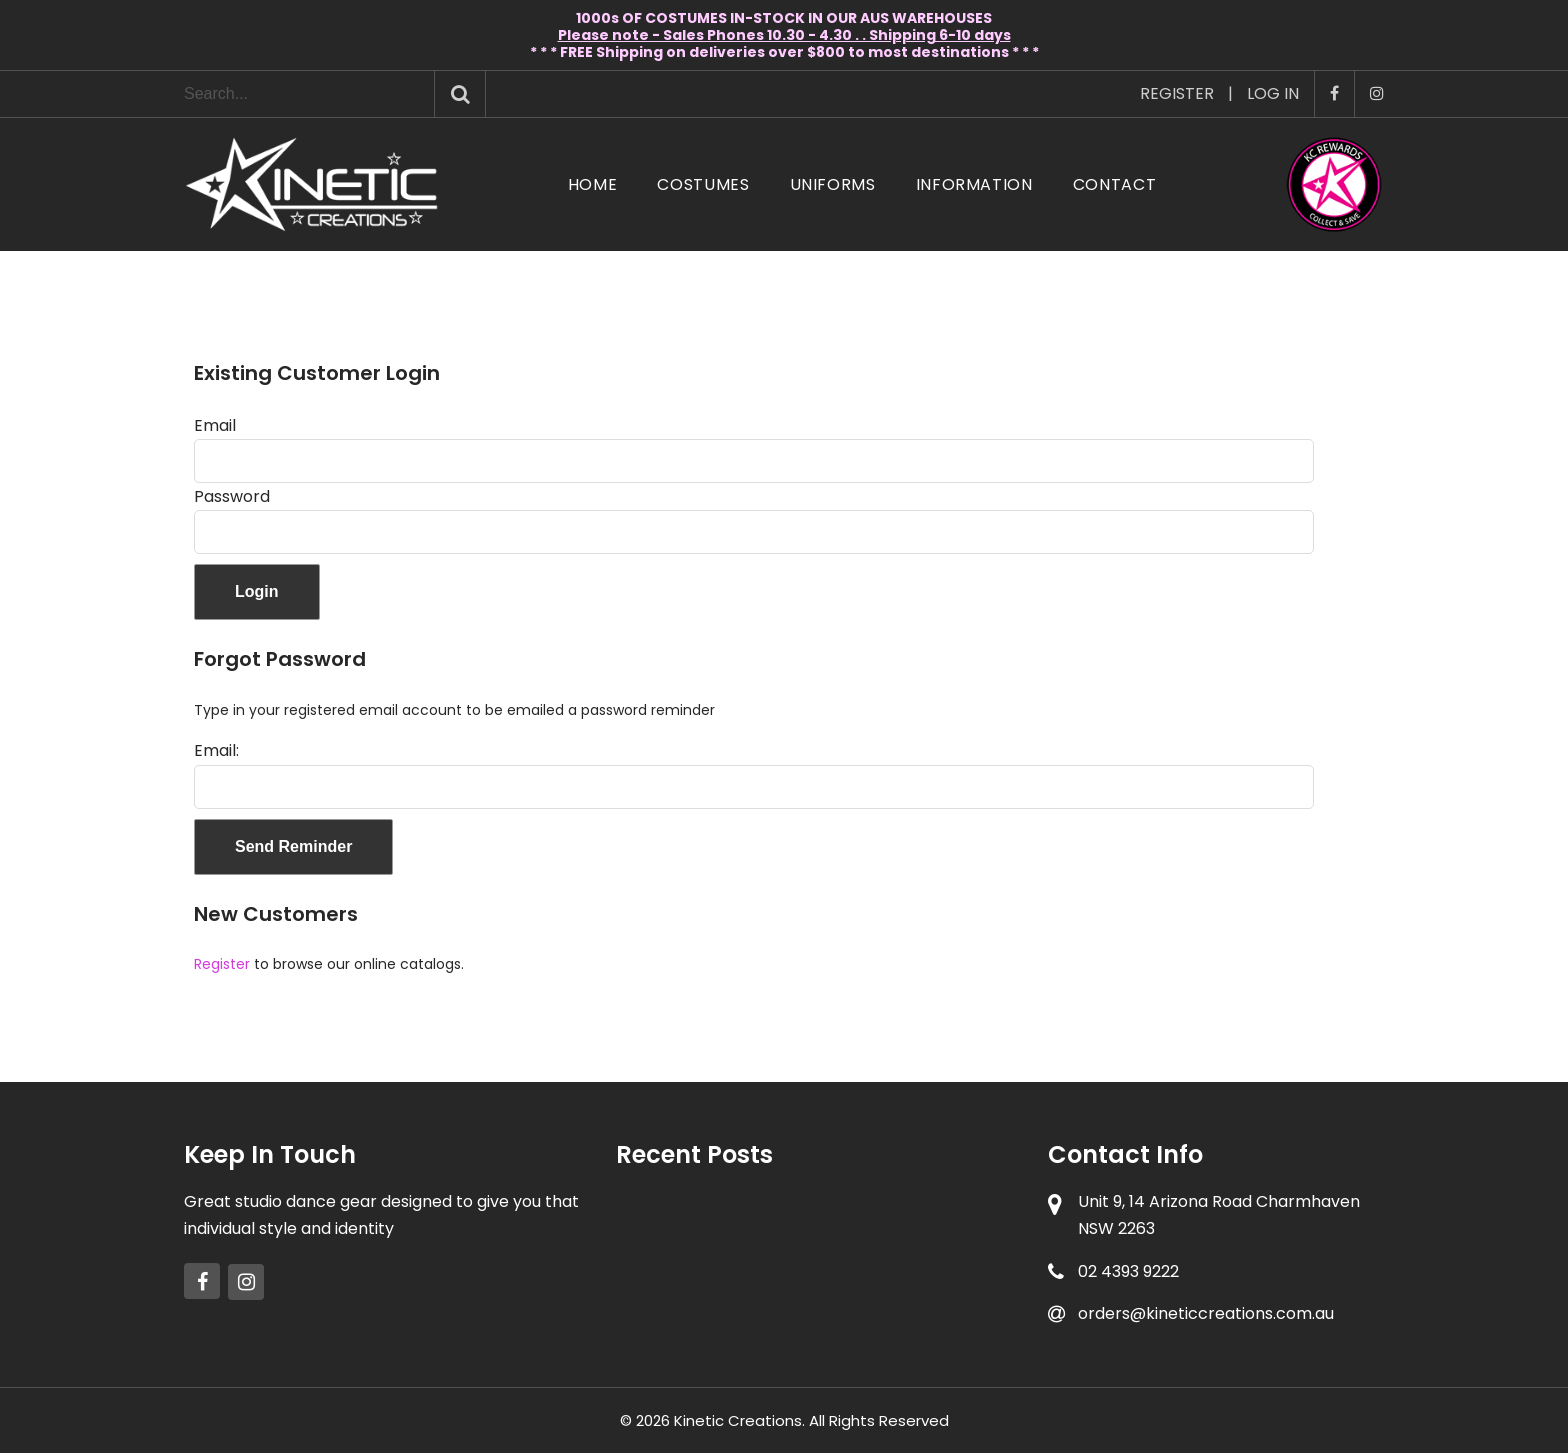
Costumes (703, 184)
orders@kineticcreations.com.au (1206, 1313)
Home (593, 184)
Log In (1273, 93)
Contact (1114, 184)
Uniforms (833, 184)
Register (1177, 93)
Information (974, 184)
